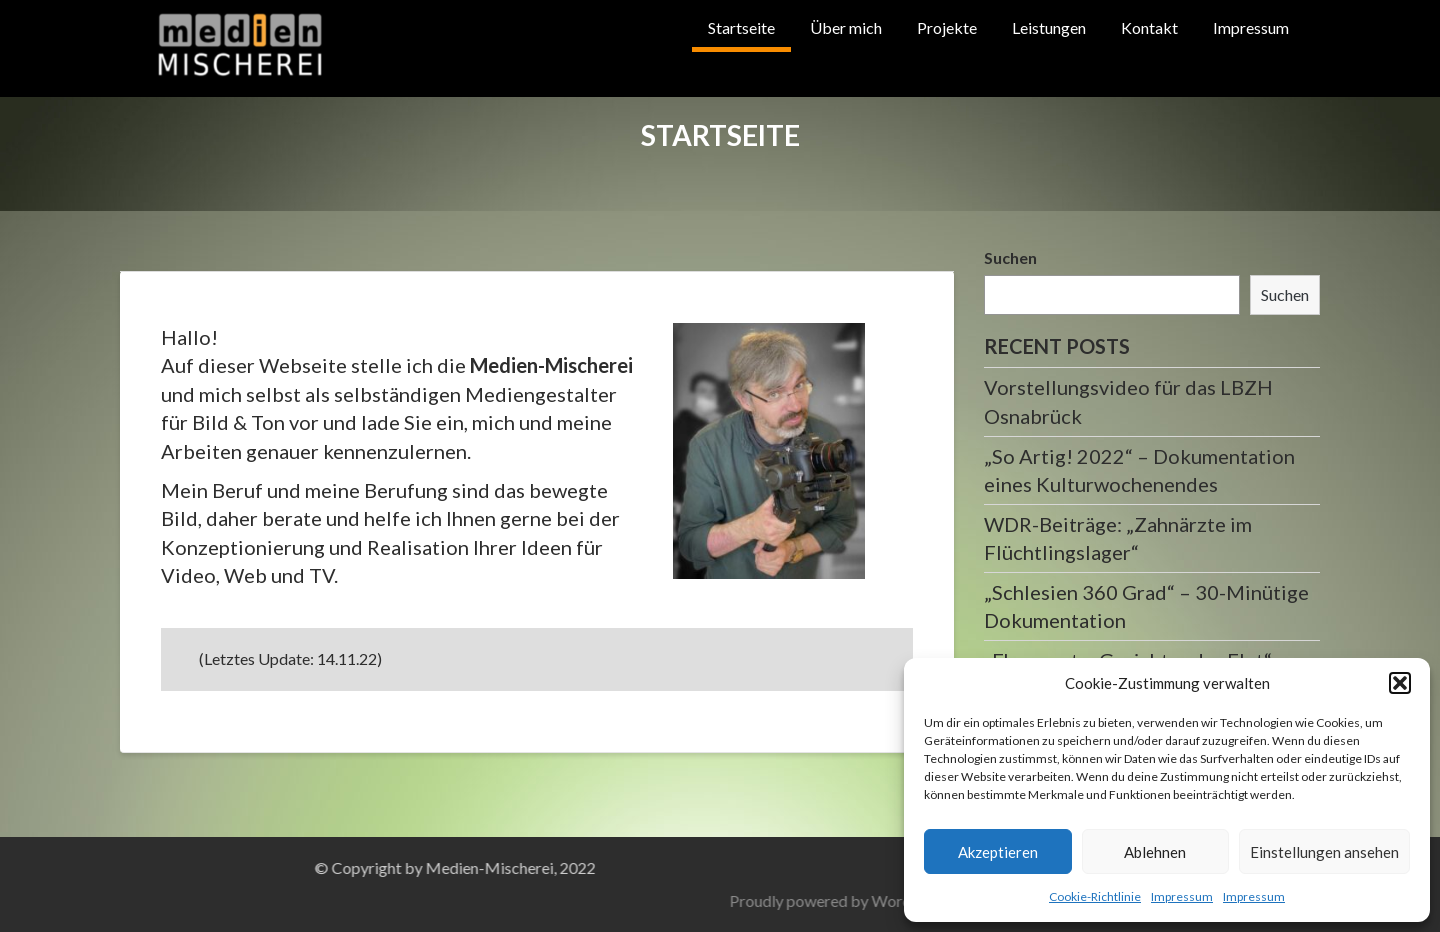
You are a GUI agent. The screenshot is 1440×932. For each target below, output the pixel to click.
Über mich (846, 27)
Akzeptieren (998, 852)
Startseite (741, 27)
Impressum (1182, 896)
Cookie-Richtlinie (1095, 896)
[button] (1400, 683)
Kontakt (1149, 27)
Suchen (1010, 257)
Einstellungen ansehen (1324, 852)
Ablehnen (1155, 852)
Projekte (947, 27)
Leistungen (1049, 27)
